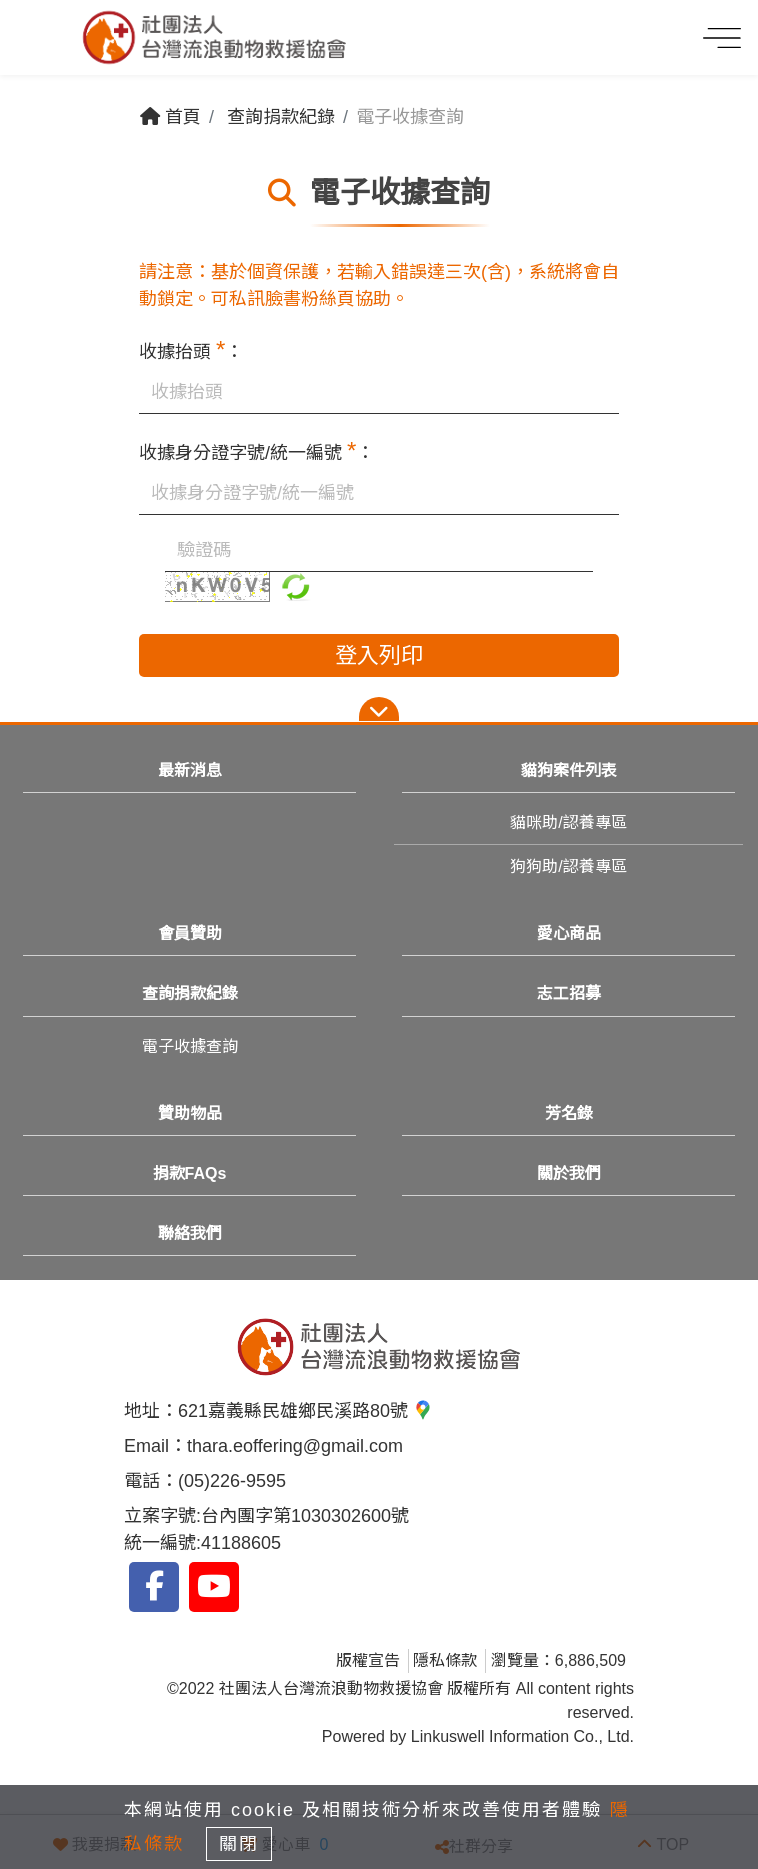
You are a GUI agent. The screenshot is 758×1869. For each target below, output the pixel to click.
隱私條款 (445, 1660)
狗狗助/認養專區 (568, 866)
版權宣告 (368, 1660)
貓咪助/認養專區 (568, 822)
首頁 (170, 117)
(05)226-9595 (232, 1481)
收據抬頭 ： (191, 349)
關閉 (239, 1844)
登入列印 (379, 655)
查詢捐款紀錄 (281, 117)
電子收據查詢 (190, 1046)
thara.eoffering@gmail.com (295, 1446)
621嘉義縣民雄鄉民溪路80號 (305, 1411)
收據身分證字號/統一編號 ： (256, 450)
